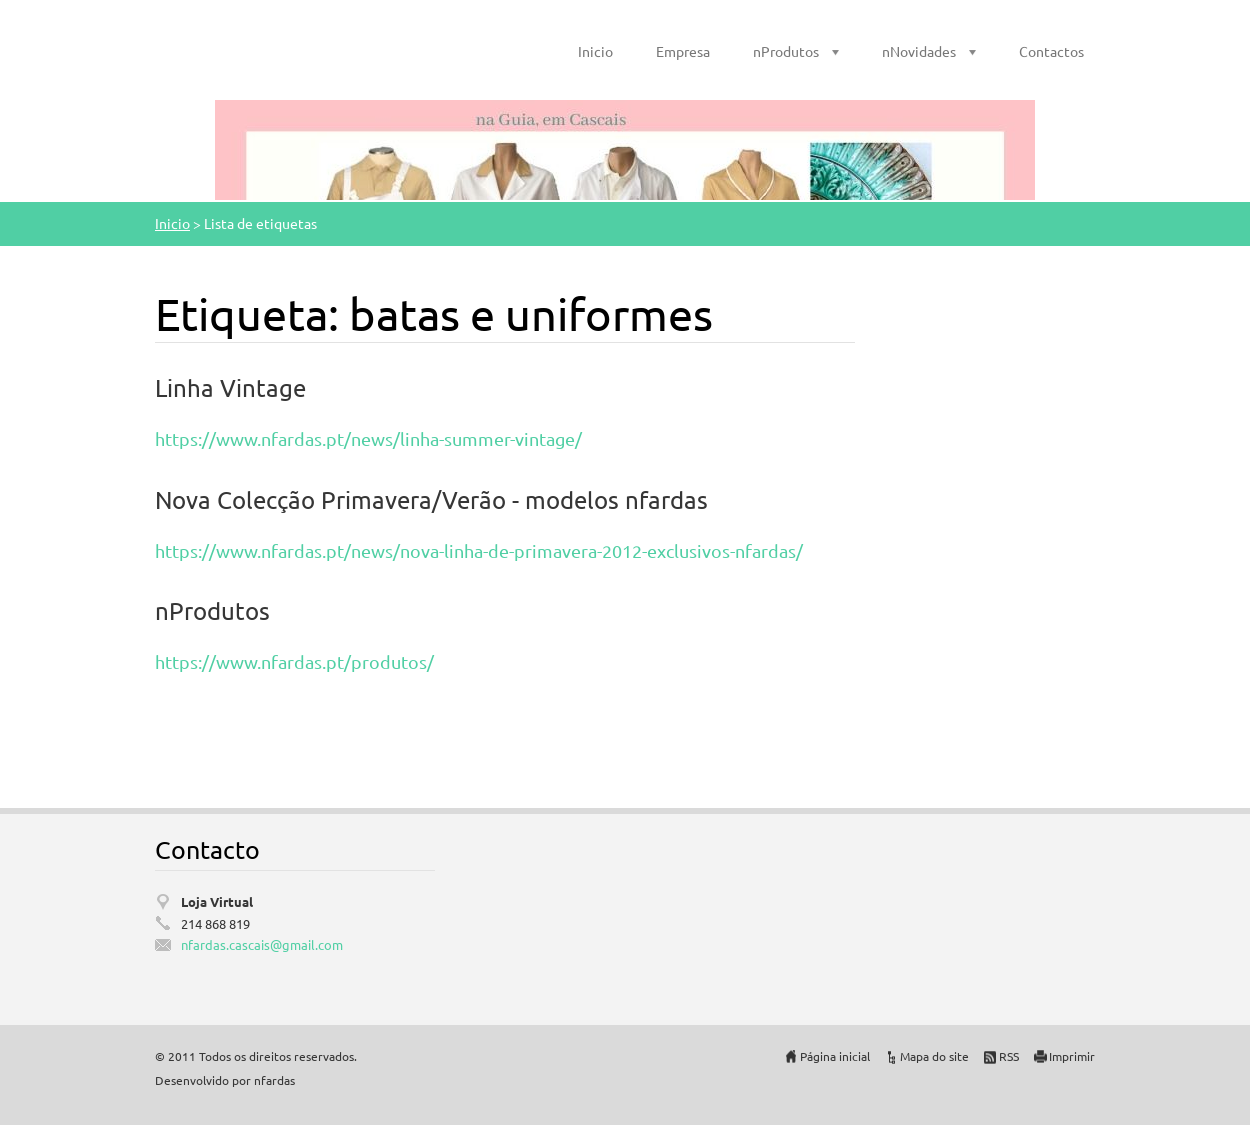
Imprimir (1072, 1056)
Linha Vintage (230, 387)
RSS (1009, 1056)
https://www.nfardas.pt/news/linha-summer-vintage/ (368, 438)
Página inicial (835, 1056)
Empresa (683, 51)
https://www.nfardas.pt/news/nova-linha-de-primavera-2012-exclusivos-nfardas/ (479, 550)
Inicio (595, 51)
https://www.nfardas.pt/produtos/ (294, 661)
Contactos (1051, 51)
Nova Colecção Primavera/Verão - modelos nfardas (431, 499)
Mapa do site (934, 1056)
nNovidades (919, 51)
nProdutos (786, 51)
